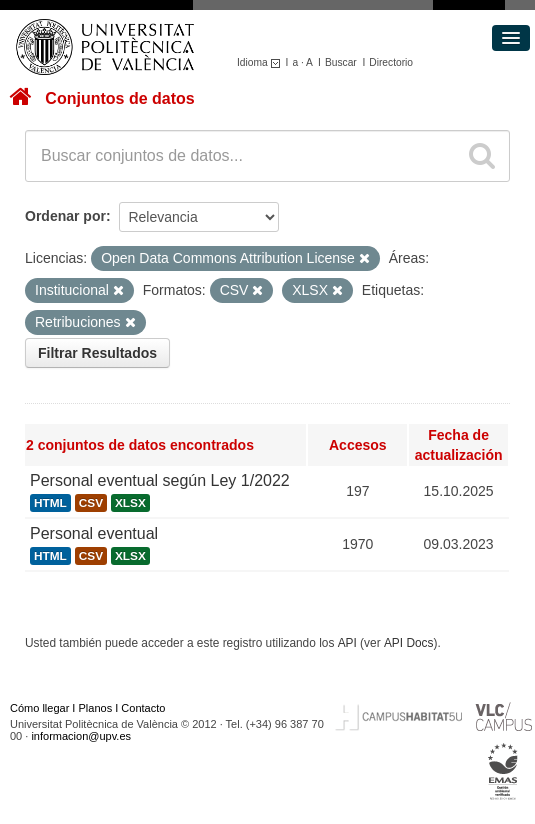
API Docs (409, 643)
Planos (96, 708)
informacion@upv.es (81, 736)
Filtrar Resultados (97, 353)
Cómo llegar (39, 708)
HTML (50, 503)
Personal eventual (94, 533)
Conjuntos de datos (119, 98)
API (347, 643)
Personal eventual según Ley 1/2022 (160, 480)
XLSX (130, 503)
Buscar (341, 62)
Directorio (391, 62)
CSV (91, 503)
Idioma (261, 62)
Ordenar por (65, 216)
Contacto (143, 708)
